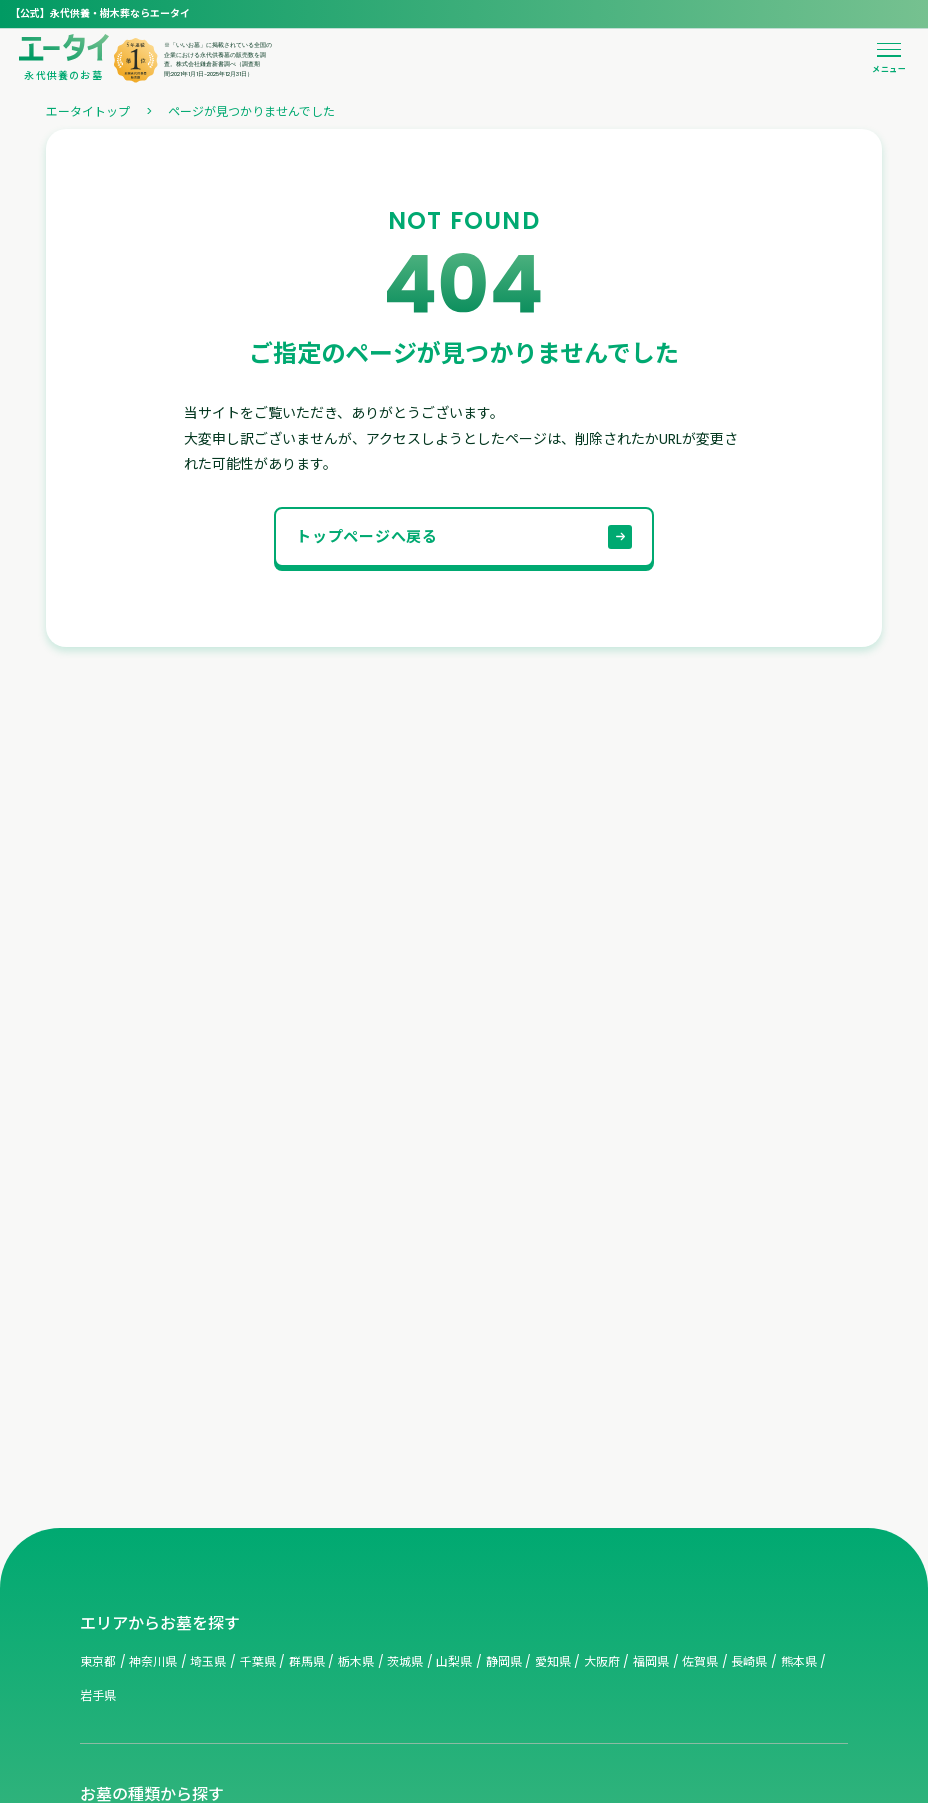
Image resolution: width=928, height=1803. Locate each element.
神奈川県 (153, 1661)
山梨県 (454, 1661)
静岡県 (504, 1661)
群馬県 (307, 1661)
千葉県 (258, 1661)
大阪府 (602, 1661)
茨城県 (405, 1661)
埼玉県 (208, 1661)
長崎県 (749, 1661)
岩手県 (98, 1695)
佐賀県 (700, 1661)
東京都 (98, 1661)
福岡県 (651, 1661)
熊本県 (799, 1661)
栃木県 (356, 1661)
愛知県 (553, 1661)
